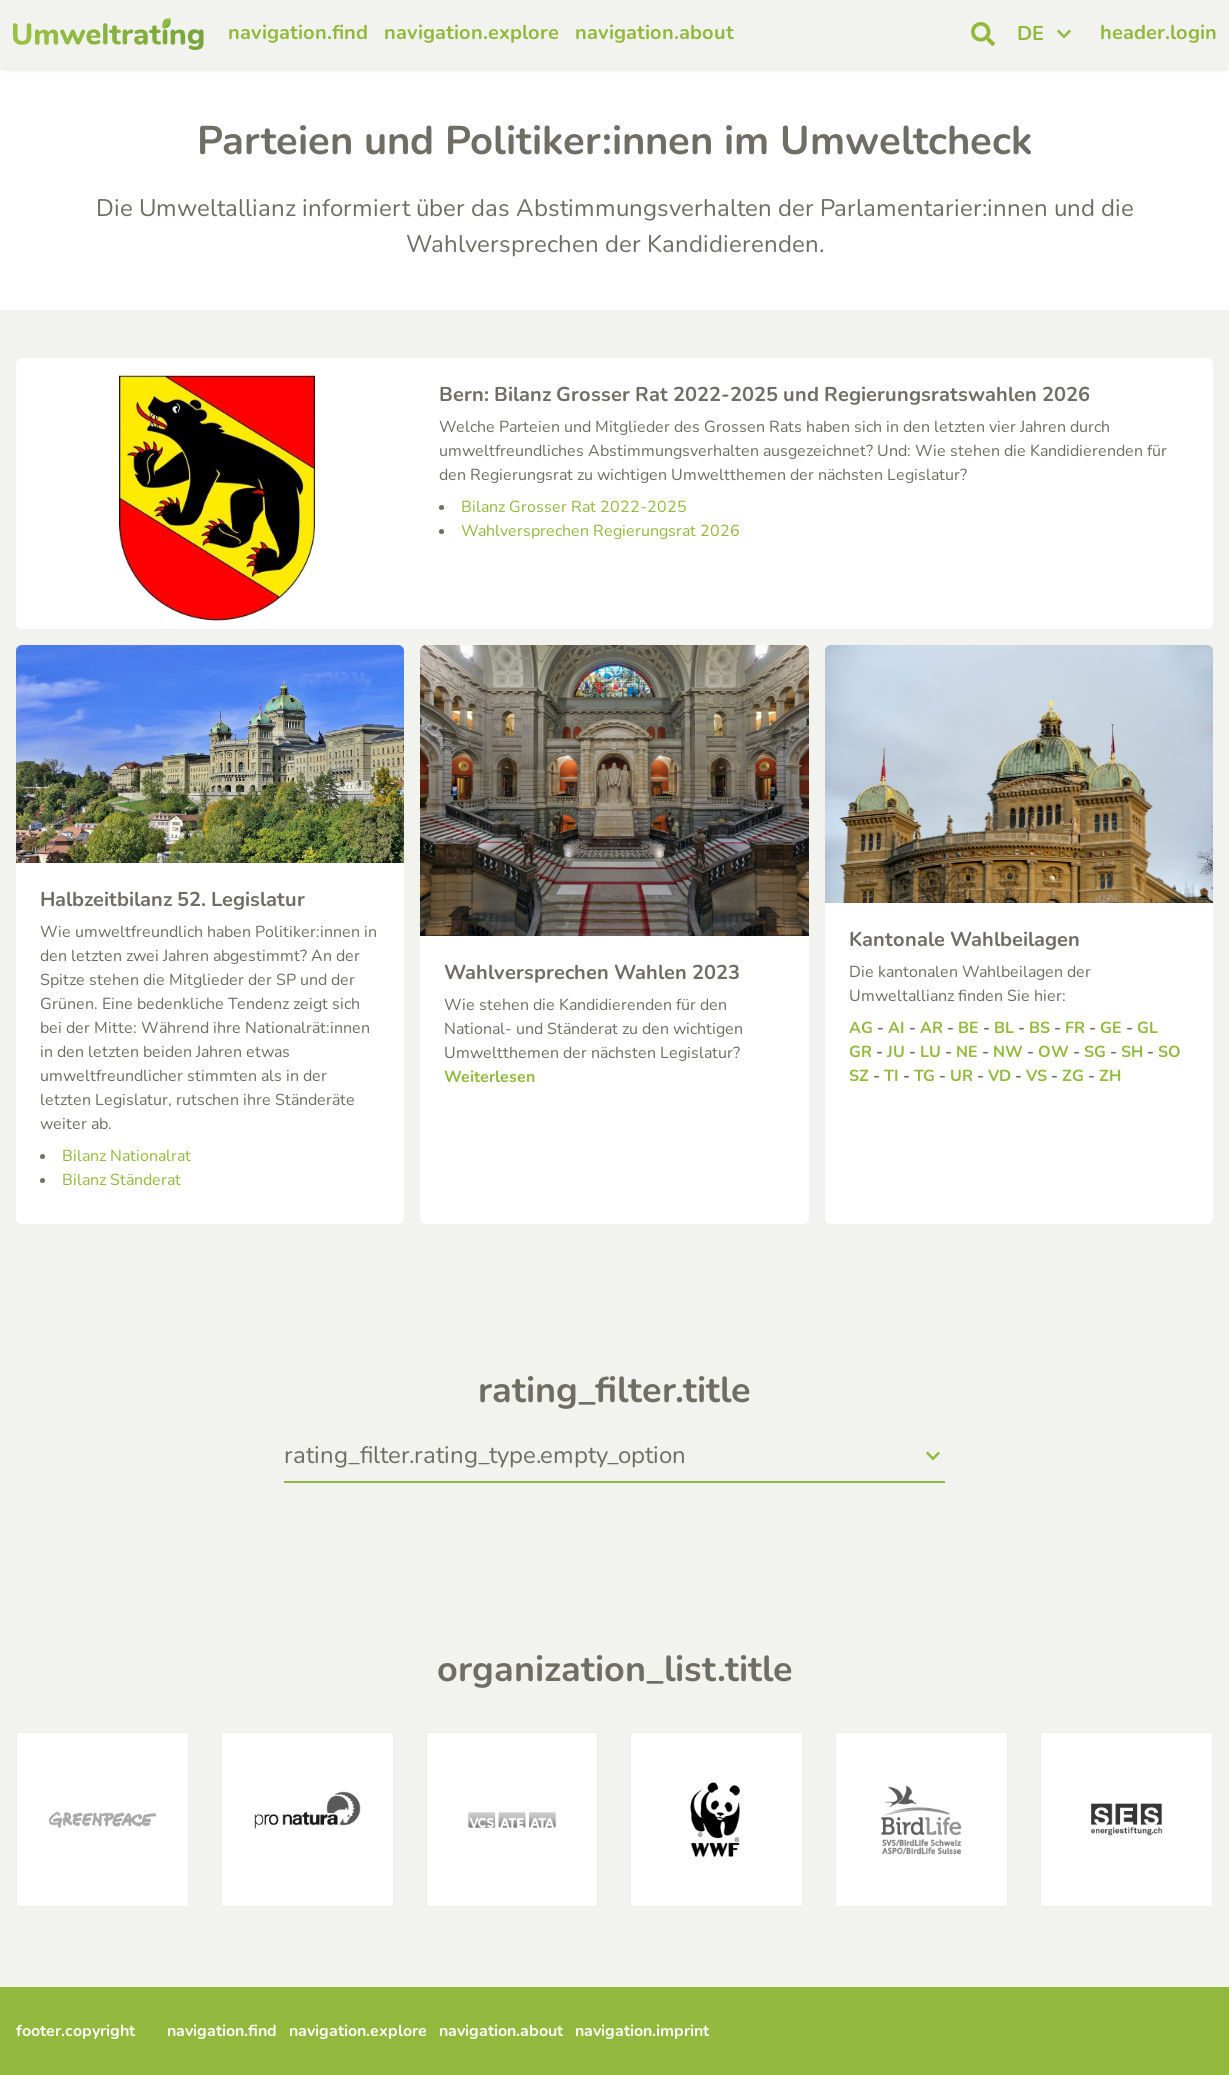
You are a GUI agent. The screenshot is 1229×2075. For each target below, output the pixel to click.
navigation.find (298, 32)
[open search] (983, 34)
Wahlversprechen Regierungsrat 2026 (600, 531)
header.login (1158, 32)
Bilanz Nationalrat (126, 1156)
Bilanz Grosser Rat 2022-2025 (574, 507)
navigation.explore (471, 32)
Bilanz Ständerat (121, 1180)
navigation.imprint (642, 2031)
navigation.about (654, 32)
